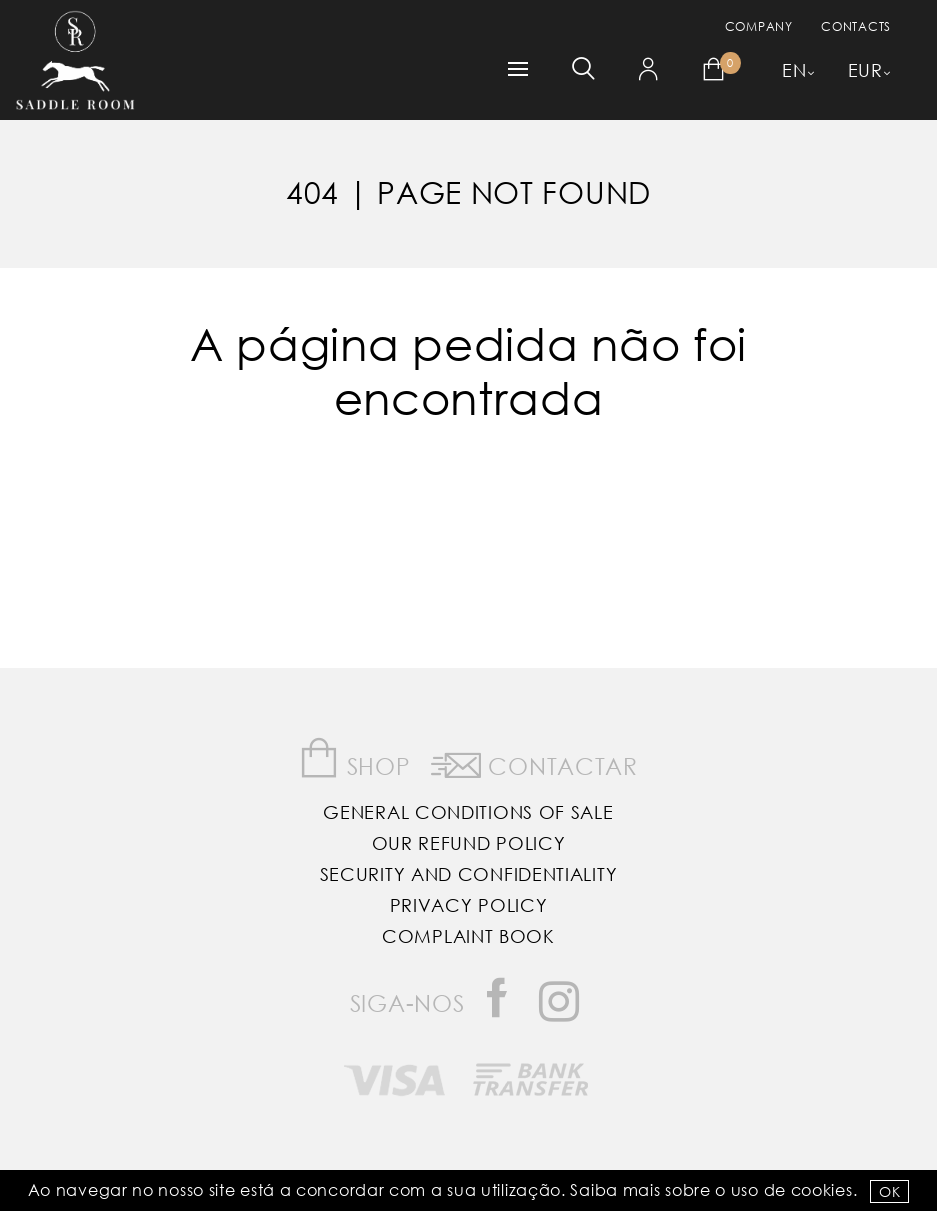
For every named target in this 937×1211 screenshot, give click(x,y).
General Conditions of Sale (468, 812)
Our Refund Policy (469, 843)
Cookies (822, 1189)
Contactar (534, 762)
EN (794, 70)
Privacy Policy (469, 905)
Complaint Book (468, 936)
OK (889, 1191)
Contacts (856, 26)
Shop (354, 758)
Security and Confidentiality (469, 874)
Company (759, 26)
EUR (865, 70)
